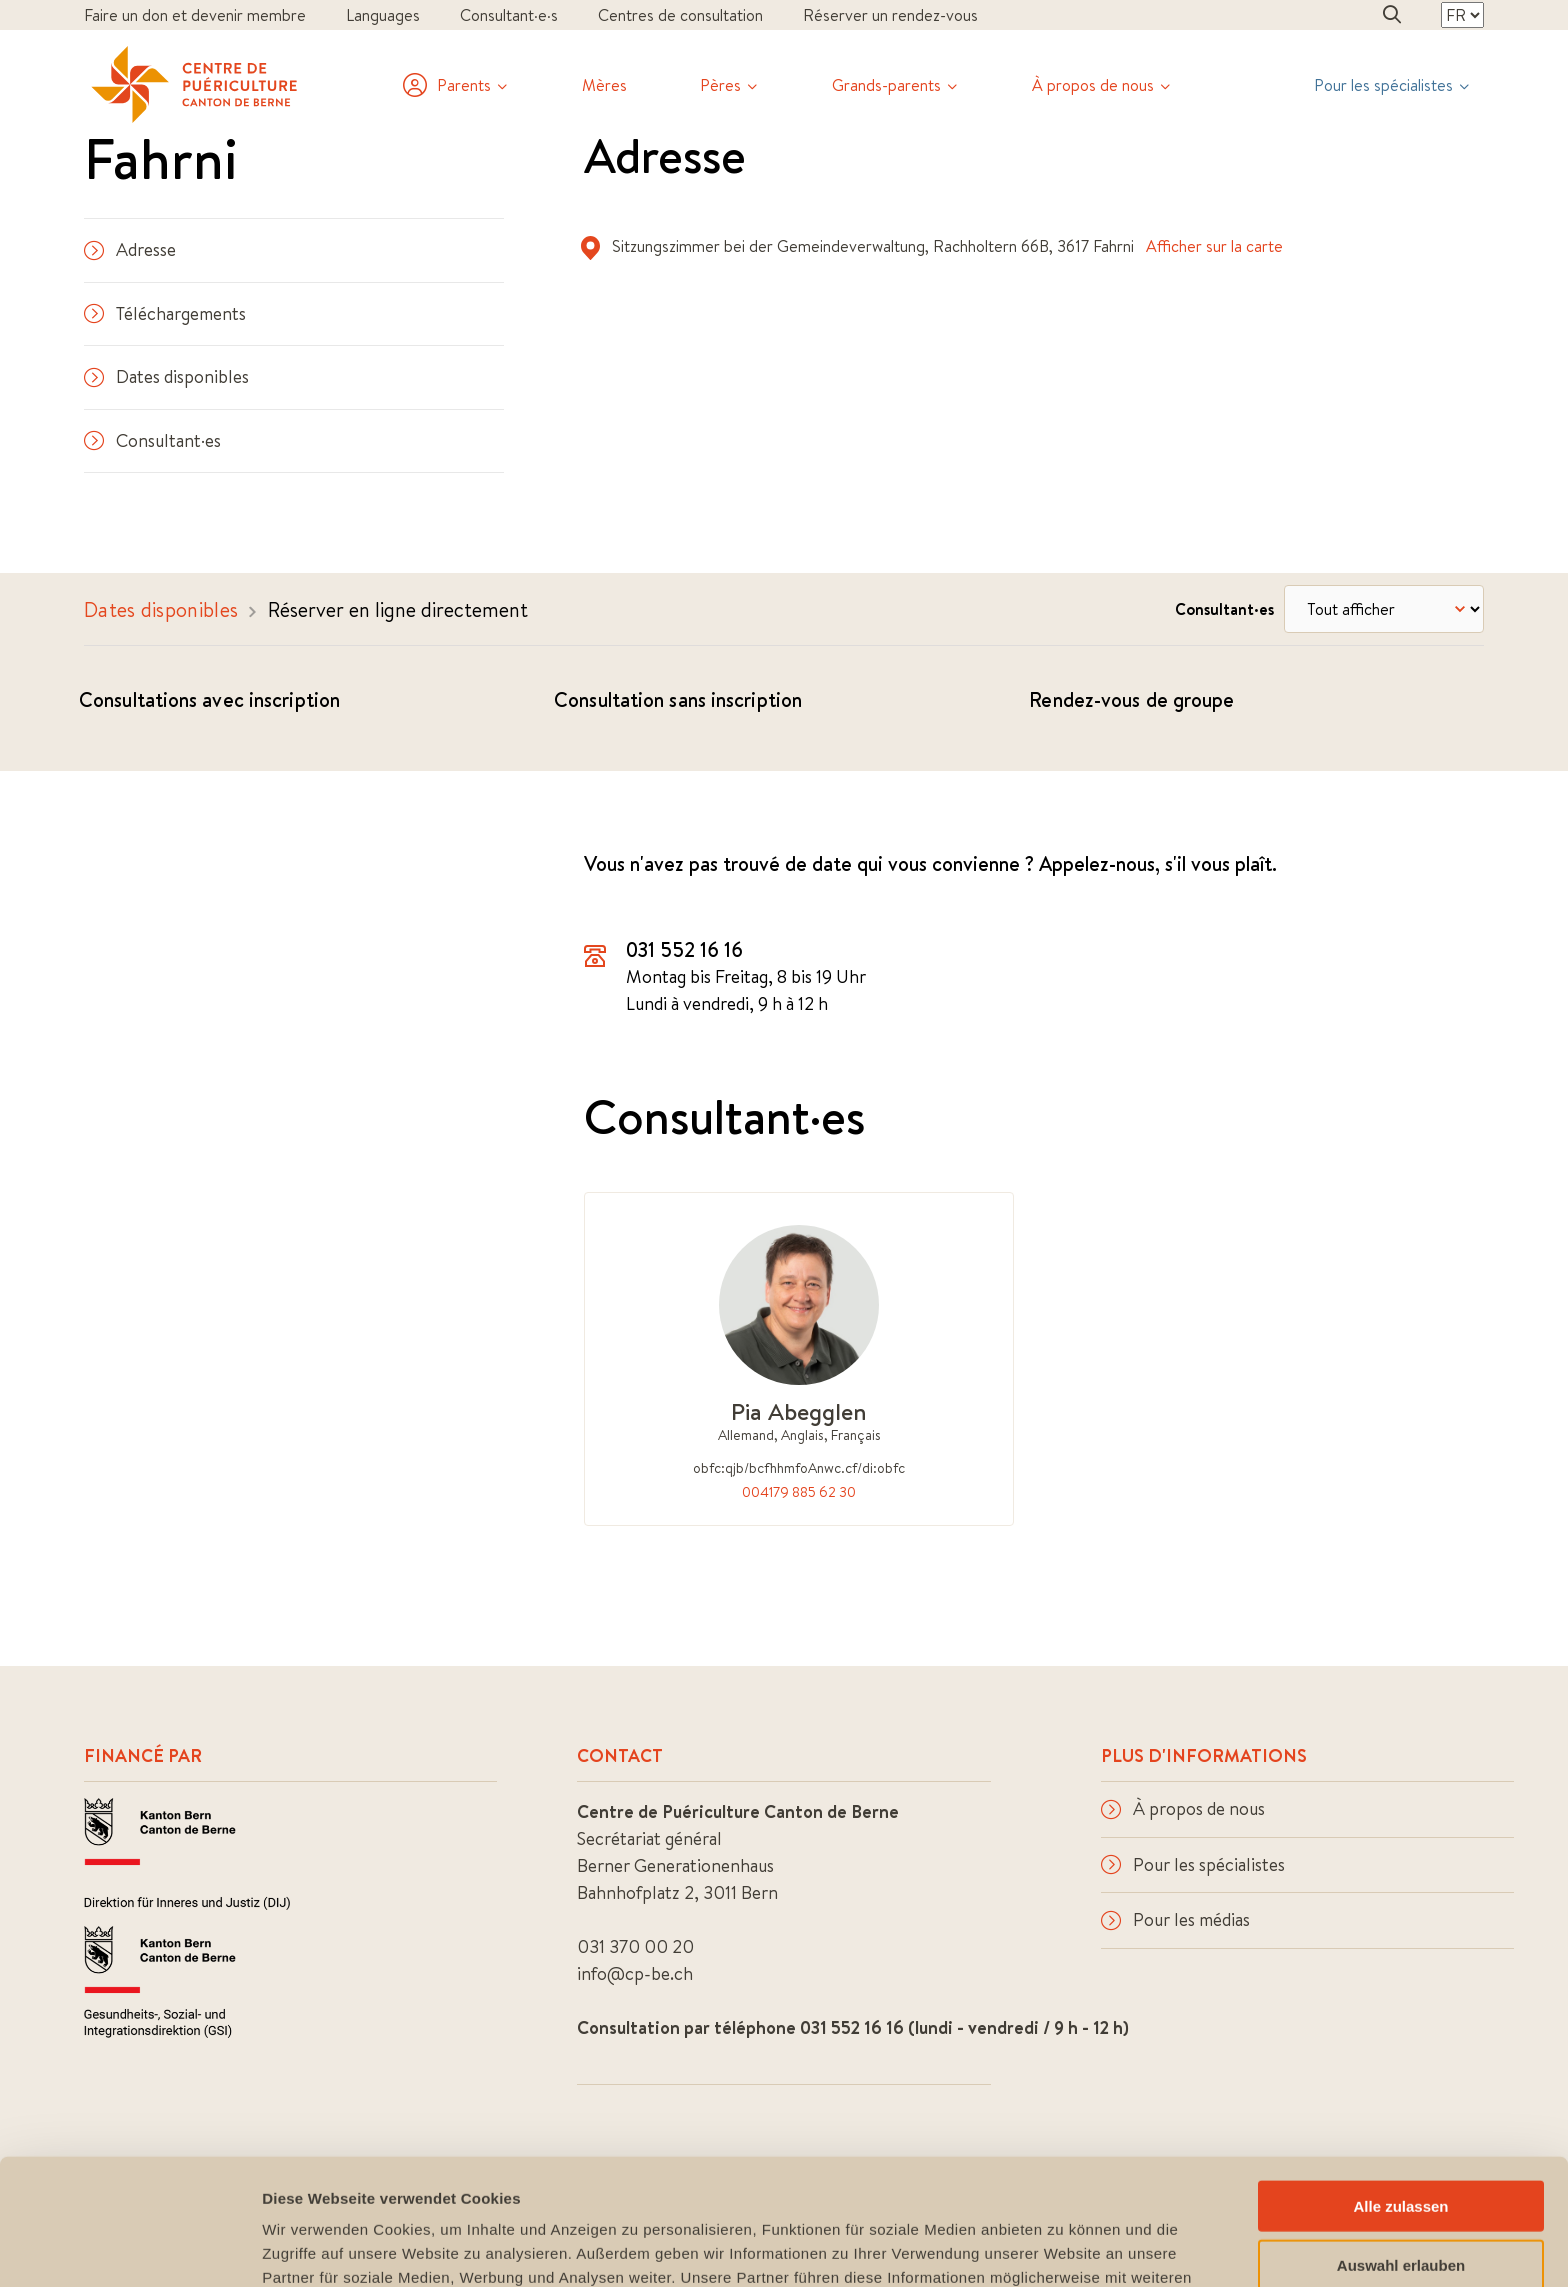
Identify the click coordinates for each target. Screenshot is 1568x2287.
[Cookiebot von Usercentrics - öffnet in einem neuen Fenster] (129, 2248)
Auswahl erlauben (1401, 2146)
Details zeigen (1063, 2247)
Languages (383, 15)
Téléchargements (165, 313)
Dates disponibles (166, 376)
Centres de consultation (680, 15)
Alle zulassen (1400, 2087)
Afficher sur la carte (1214, 246)
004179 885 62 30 (799, 1492)
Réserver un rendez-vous (890, 15)
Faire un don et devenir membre (195, 15)
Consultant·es (152, 440)
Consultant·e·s (509, 15)
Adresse (130, 249)
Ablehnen (1401, 2204)
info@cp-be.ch (635, 1973)
